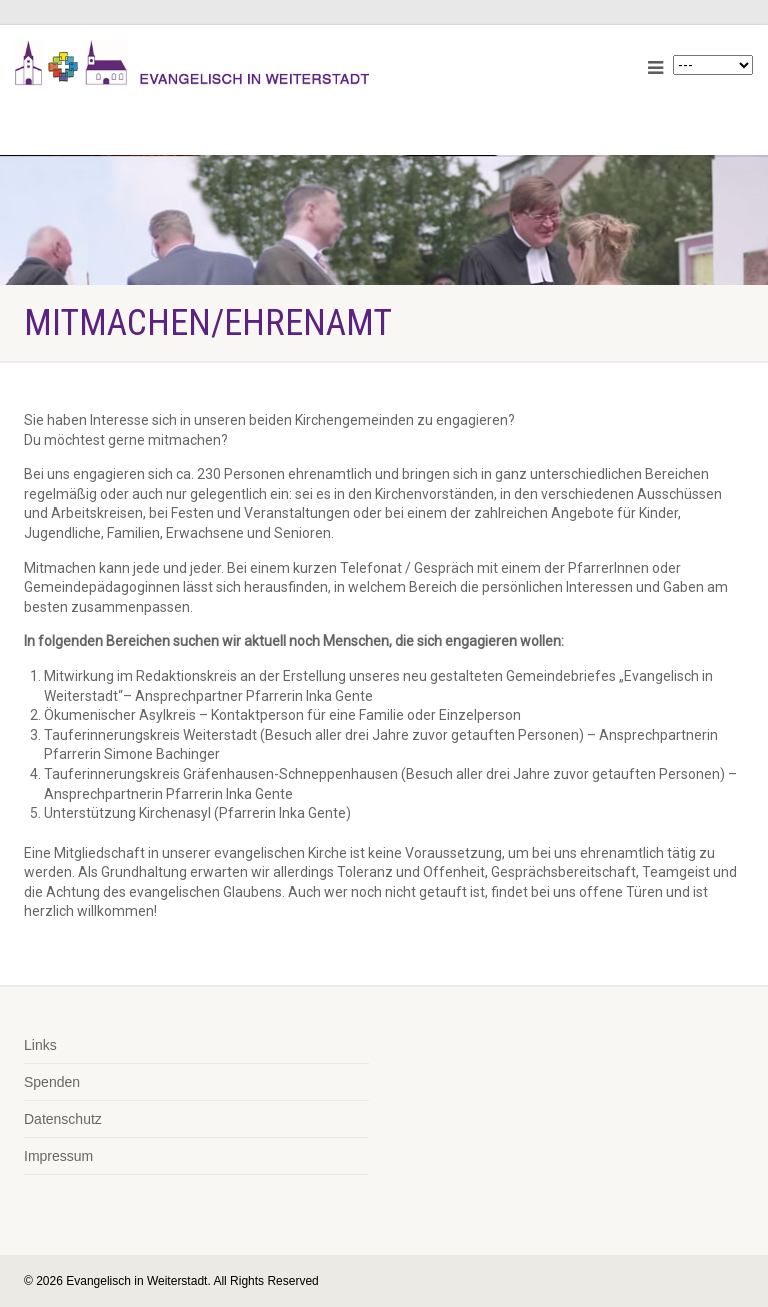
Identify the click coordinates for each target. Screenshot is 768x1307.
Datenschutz (63, 1119)
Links (40, 1045)
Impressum (58, 1156)
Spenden (52, 1082)
